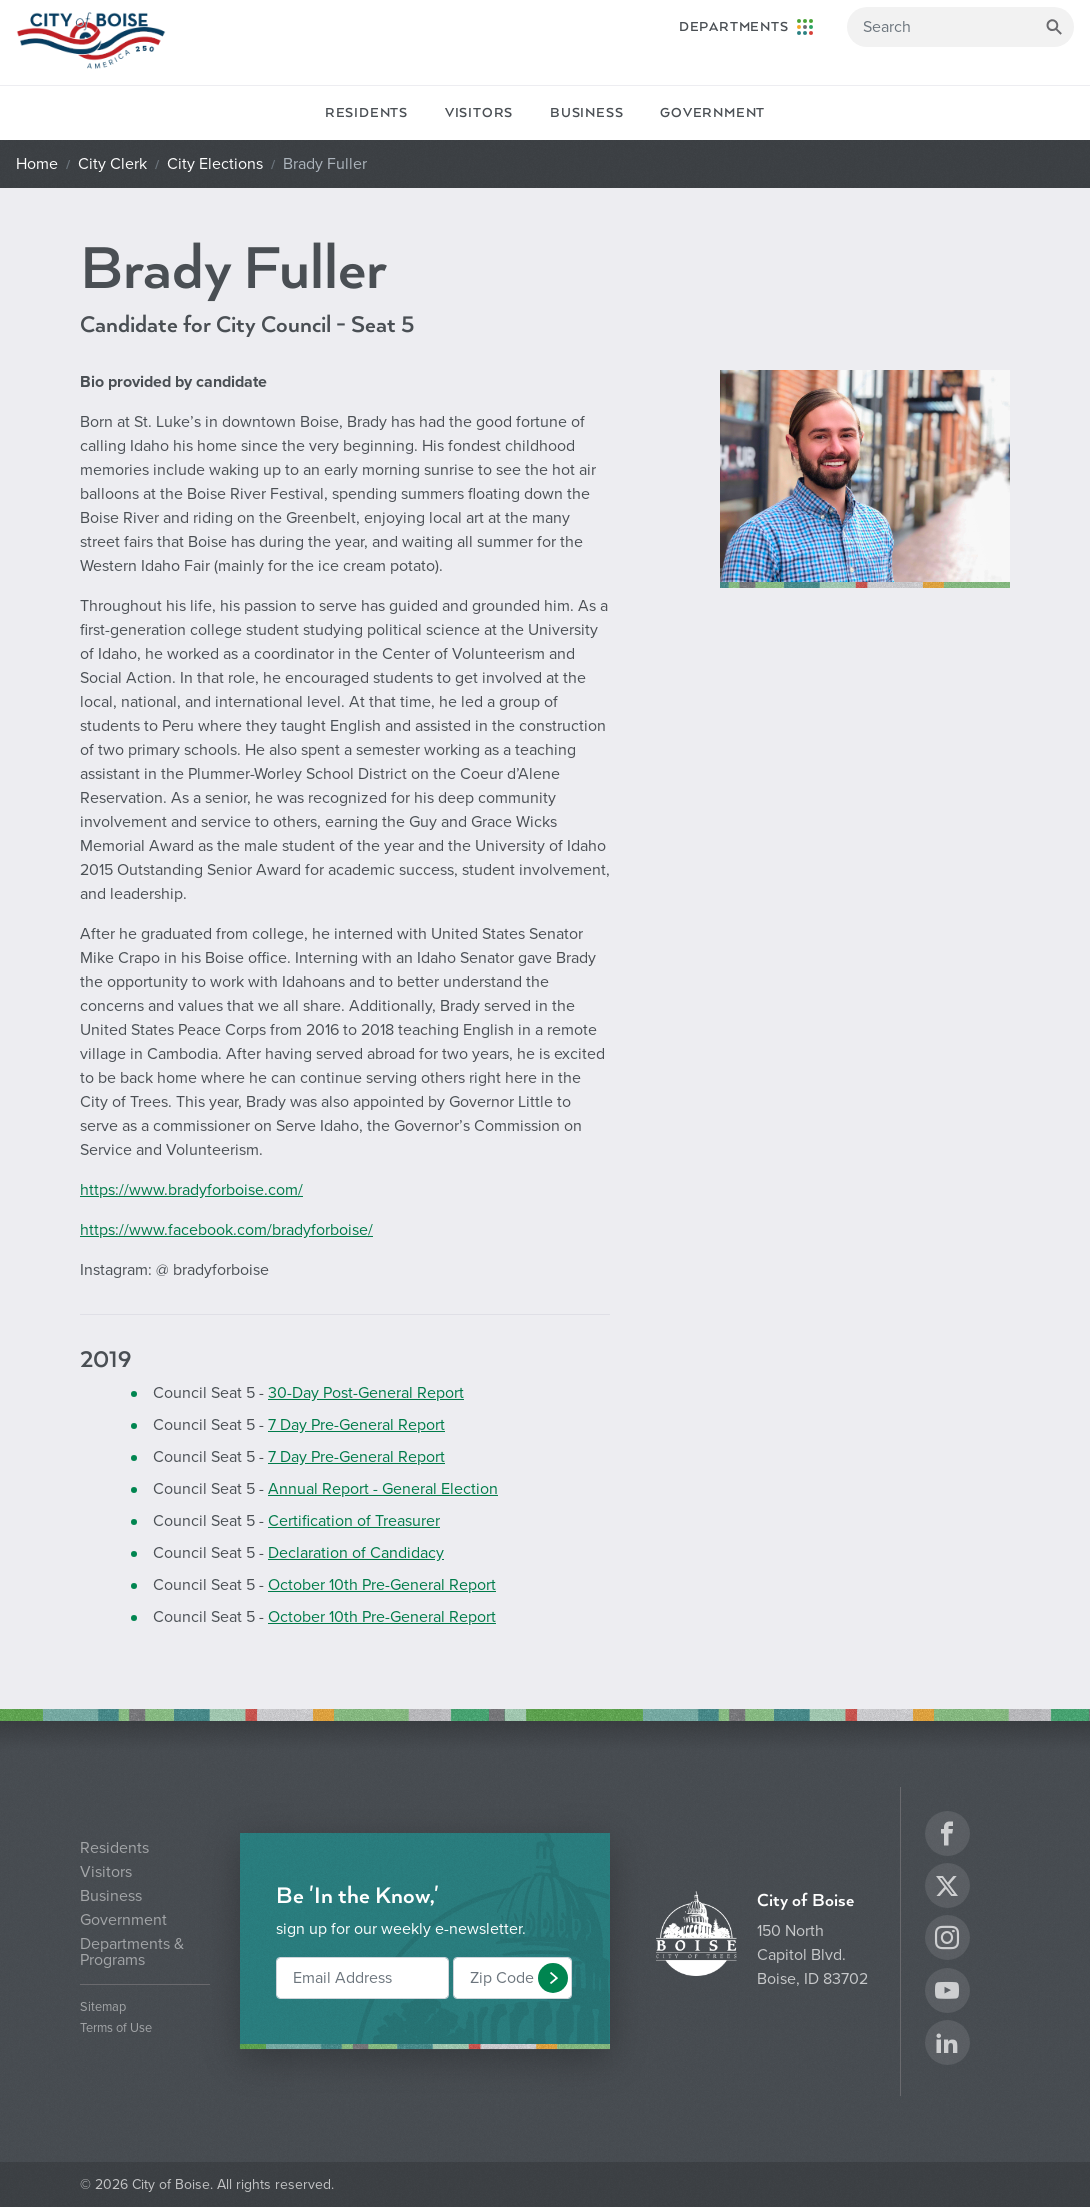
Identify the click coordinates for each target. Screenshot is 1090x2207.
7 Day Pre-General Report (356, 1425)
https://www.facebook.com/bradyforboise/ (226, 1230)
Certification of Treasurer (354, 1521)
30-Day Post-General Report (366, 1393)
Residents (366, 113)
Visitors (479, 113)
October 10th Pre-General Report (382, 1585)
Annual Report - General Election (383, 1489)
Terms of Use (116, 2028)
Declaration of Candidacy (356, 1553)
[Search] (960, 27)
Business (586, 113)
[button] (553, 1978)
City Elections (215, 164)
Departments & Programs (132, 1952)
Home (37, 164)
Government (712, 113)
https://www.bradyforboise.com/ (191, 1190)
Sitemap (103, 2007)
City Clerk (112, 164)
